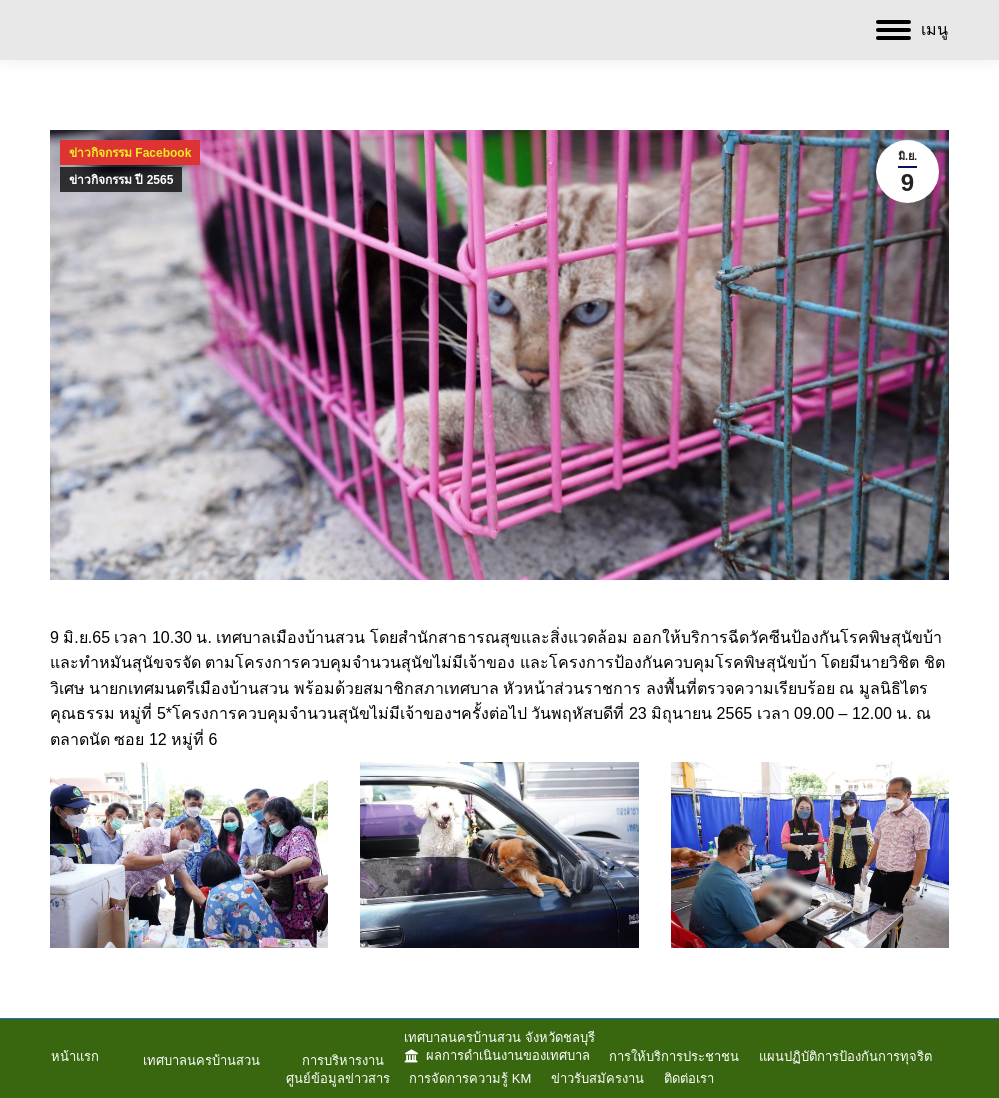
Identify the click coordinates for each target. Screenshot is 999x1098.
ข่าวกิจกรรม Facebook (130, 153)
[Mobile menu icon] (912, 30)
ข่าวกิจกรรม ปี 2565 (121, 180)
